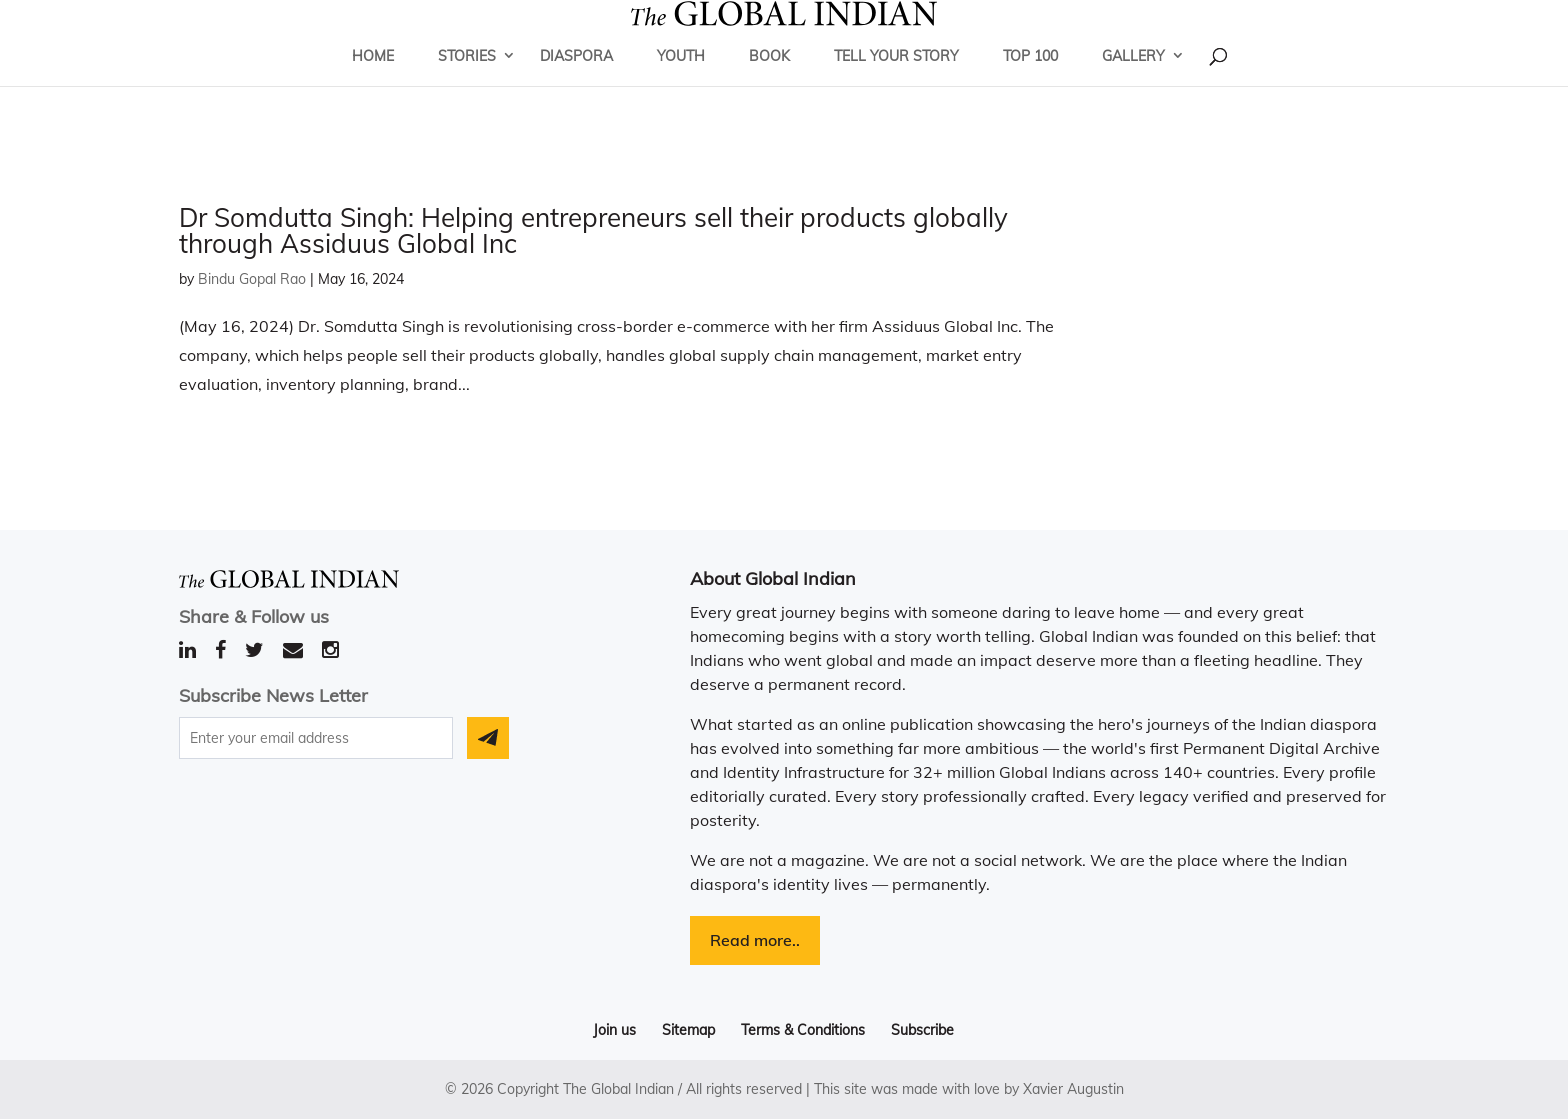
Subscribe (922, 1030)
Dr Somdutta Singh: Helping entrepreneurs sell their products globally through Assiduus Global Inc (593, 230)
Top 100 (1030, 85)
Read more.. (755, 940)
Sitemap (688, 1030)
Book (769, 85)
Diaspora (576, 85)
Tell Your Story (896, 85)
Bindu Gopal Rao (252, 279)
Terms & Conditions (803, 1030)
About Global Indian (773, 578)
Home (373, 85)
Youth (681, 85)
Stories (467, 85)
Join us (614, 1030)
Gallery (1133, 85)
